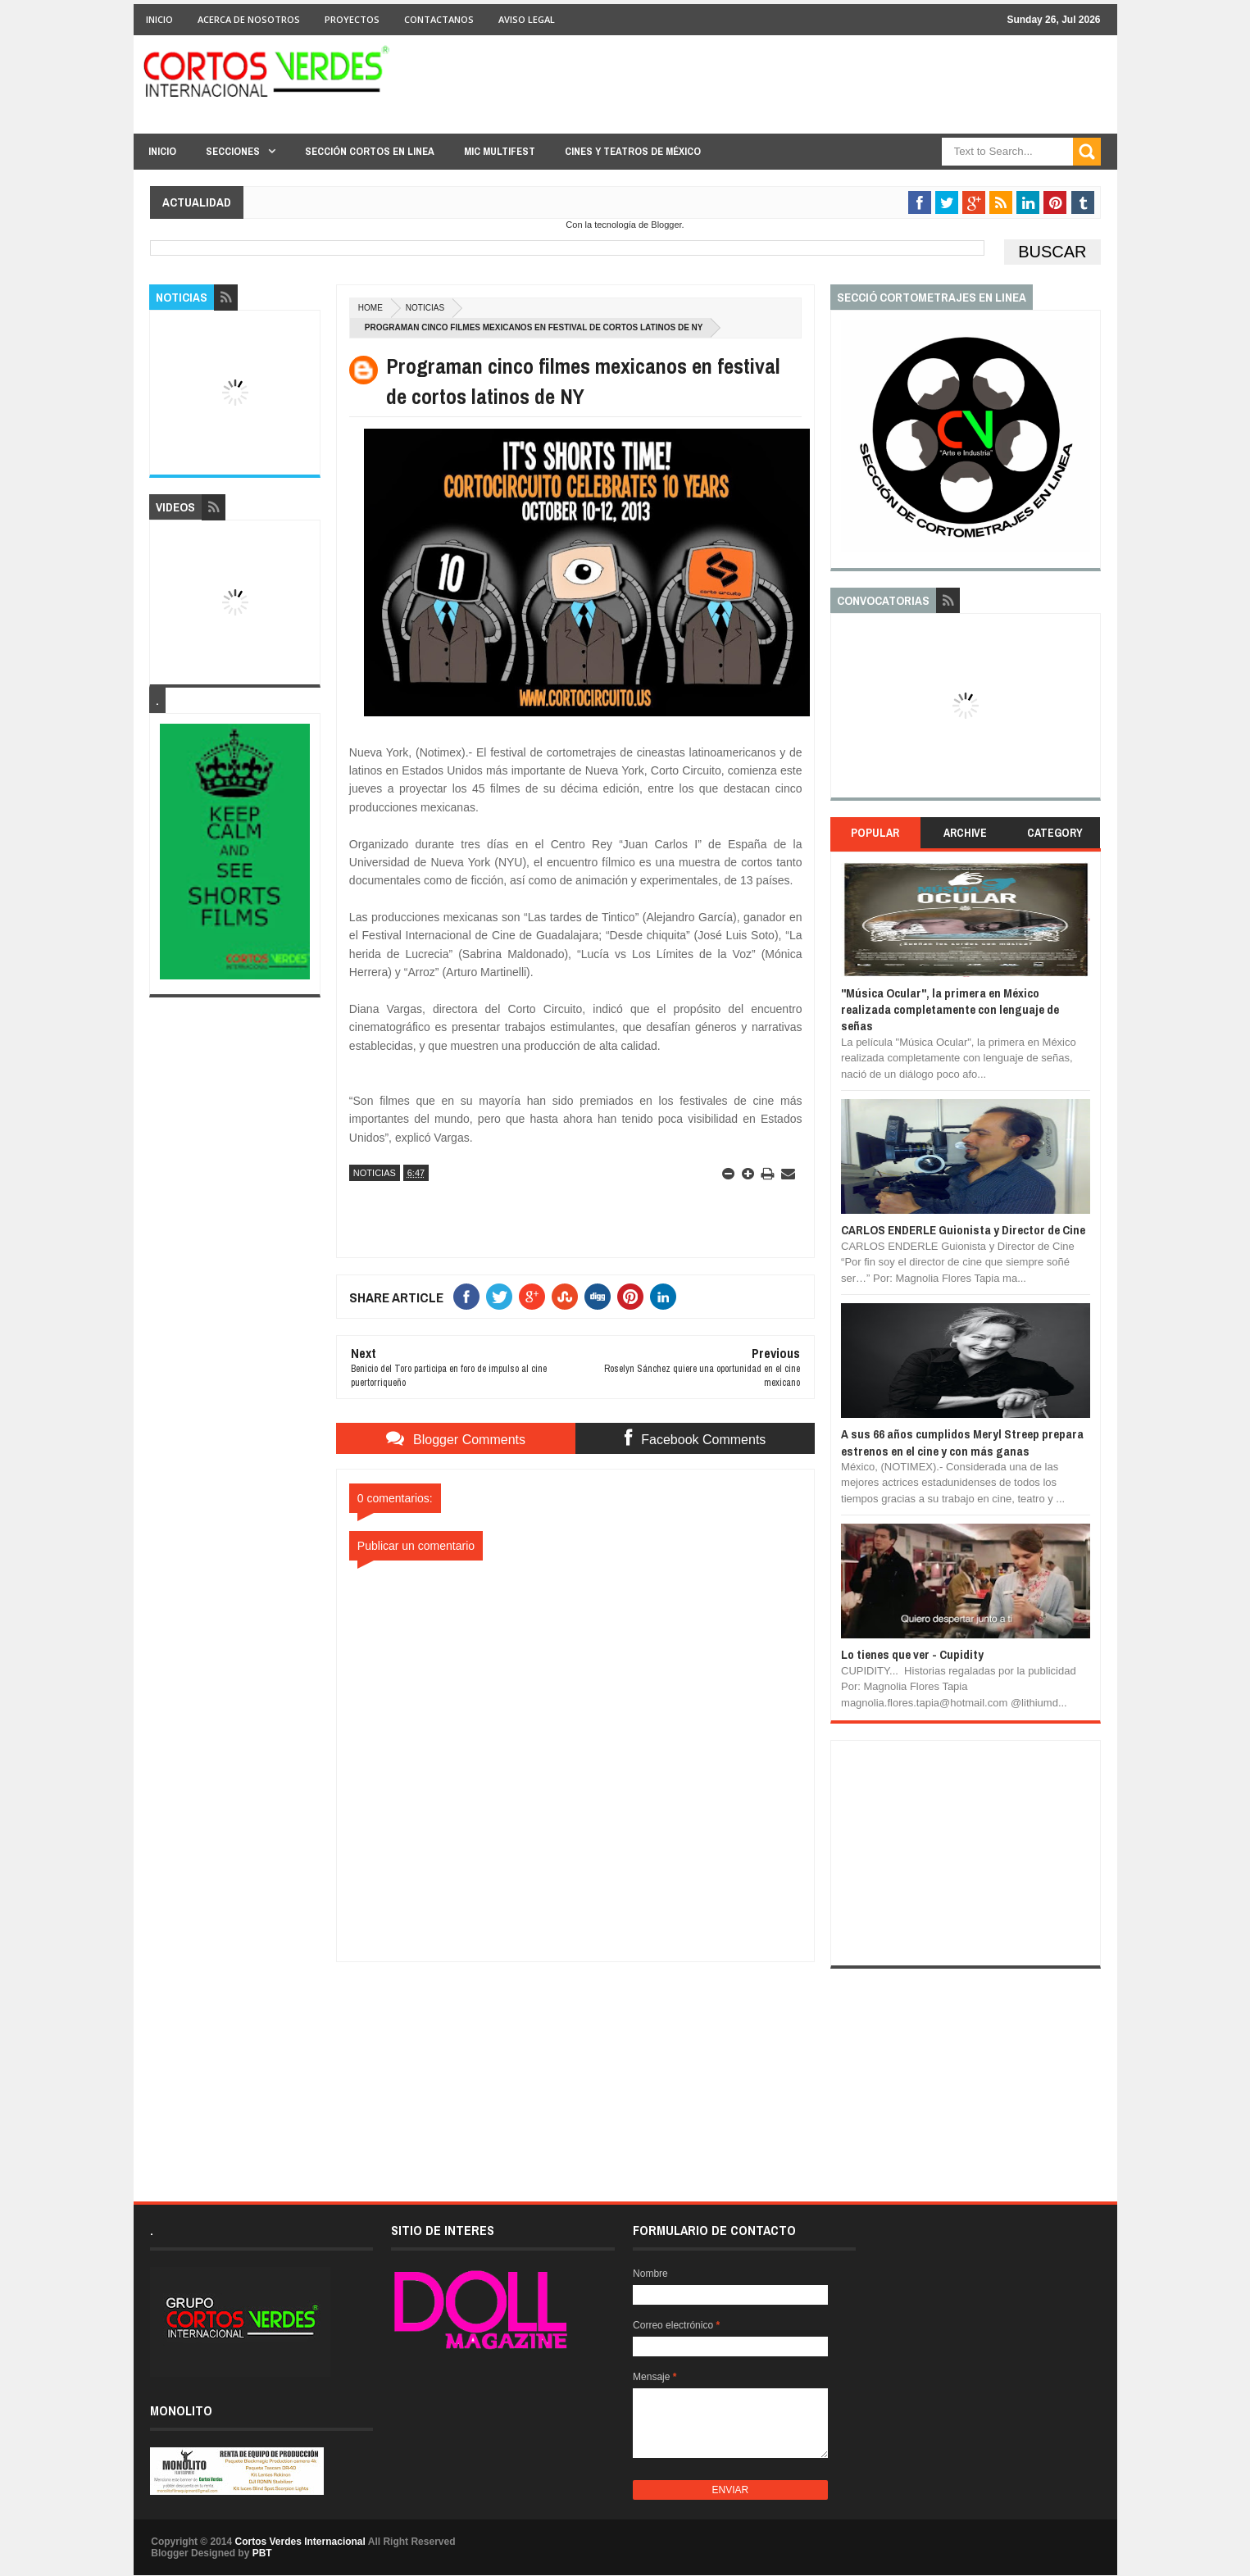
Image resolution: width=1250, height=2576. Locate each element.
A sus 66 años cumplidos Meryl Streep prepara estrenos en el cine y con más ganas (962, 1442)
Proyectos (352, 19)
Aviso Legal (526, 19)
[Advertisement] (575, 2064)
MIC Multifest (499, 151)
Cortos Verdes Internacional (300, 2541)
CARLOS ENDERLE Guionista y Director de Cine (963, 1229)
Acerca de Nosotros (249, 19)
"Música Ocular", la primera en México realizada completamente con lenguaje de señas (950, 1009)
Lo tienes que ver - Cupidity (912, 1654)
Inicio (159, 19)
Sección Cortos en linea (369, 151)
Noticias (425, 307)
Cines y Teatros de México (633, 151)
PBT (262, 2553)
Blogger (666, 224)
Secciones (233, 151)
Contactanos (439, 19)
